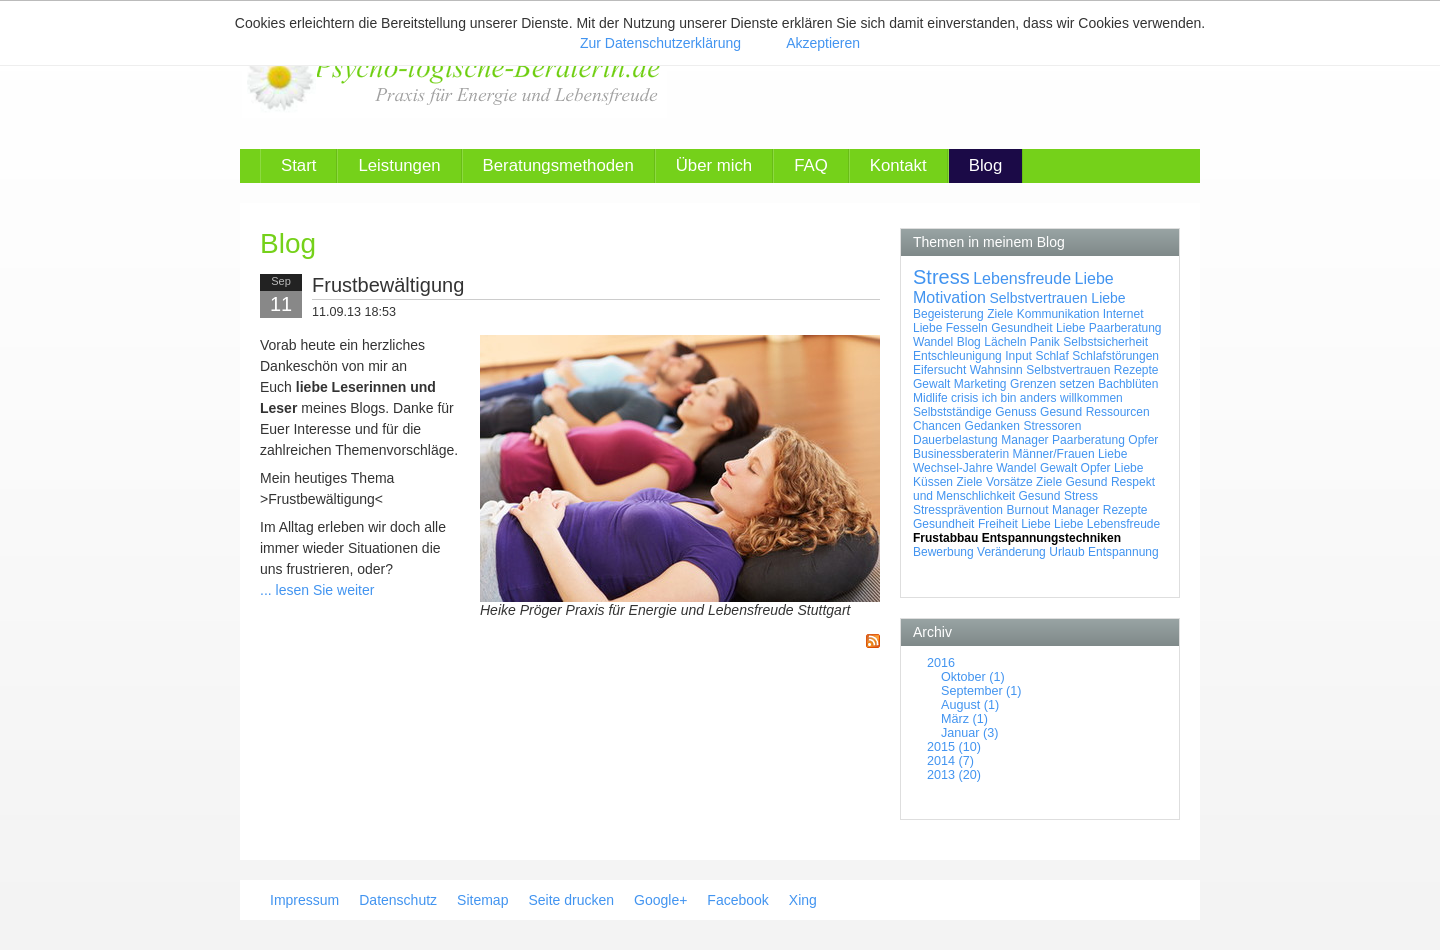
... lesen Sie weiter (317, 590)
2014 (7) (950, 761)
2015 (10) (954, 747)
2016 (941, 663)
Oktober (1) (973, 677)
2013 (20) (954, 775)
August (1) (970, 705)
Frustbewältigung (388, 285)
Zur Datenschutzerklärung (660, 43)
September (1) (981, 691)
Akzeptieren (823, 43)
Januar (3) (969, 733)
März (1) (964, 719)
